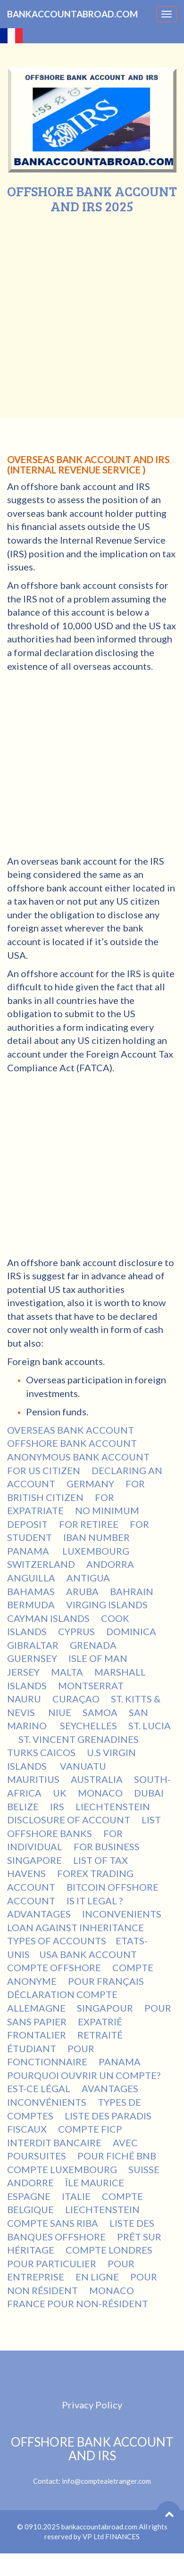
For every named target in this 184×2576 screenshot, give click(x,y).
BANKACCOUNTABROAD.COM (72, 13)
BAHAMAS (31, 1591)
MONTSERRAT (91, 1685)
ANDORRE (30, 2182)
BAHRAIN (131, 1591)
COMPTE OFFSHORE (54, 1967)
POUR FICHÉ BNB (116, 2155)
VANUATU (84, 1766)
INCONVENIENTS (121, 1913)
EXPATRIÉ (100, 2021)
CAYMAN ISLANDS (48, 1618)
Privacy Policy (92, 2404)
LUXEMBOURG (95, 1551)
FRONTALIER (36, 2034)
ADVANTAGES (39, 1913)
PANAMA (29, 1551)
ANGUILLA (31, 1577)
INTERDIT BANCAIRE (54, 2142)
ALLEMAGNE (36, 2008)
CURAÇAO (76, 1698)
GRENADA (93, 1645)
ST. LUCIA (149, 1725)
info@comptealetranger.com (106, 2481)
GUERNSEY (32, 1658)
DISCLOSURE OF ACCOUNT (68, 1819)
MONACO (100, 1792)
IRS (57, 1806)
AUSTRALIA (97, 1779)
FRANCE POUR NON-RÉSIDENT (77, 2303)
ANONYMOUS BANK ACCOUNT (78, 1456)
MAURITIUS (33, 1779)
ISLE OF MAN (97, 1658)
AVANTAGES (110, 2088)
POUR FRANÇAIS (106, 1981)
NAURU (24, 1698)
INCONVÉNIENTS (46, 2102)
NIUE (59, 1712)
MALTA (67, 1671)
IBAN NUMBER (96, 1537)
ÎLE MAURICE (94, 2182)
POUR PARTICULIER (51, 2263)
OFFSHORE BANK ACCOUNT (72, 1443)
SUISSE (143, 2169)
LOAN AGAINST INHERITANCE (75, 1927)
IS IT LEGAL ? (95, 1900)
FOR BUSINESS (107, 1846)
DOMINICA (131, 1631)
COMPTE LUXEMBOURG (62, 2169)
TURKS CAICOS (41, 1752)
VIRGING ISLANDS (107, 1604)
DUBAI (149, 1792)
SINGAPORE (34, 1860)
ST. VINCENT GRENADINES (79, 1739)
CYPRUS (76, 1631)
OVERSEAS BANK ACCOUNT (70, 1430)
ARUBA (82, 1591)
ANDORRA (110, 1564)
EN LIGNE (97, 2276)
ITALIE (76, 2196)
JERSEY (23, 1671)
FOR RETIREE (88, 1524)
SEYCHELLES (88, 1725)
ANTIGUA (88, 1577)
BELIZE (23, 1806)
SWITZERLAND (41, 1564)
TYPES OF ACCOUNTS (56, 1940)
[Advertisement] (88, 306)
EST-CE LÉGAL (38, 2088)
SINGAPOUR (105, 2008)
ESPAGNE (28, 2196)
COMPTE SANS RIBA (52, 2223)
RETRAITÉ (100, 2034)
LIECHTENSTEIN (112, 1806)
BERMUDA (31, 1604)
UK (60, 1792)
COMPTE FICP (91, 2129)
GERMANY (90, 1483)
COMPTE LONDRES (109, 2249)
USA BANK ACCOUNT (88, 1954)
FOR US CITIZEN (43, 1470)
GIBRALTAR (33, 1645)
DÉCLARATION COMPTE (62, 1994)
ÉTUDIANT (31, 2048)
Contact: (92, 2460)
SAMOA (100, 1712)
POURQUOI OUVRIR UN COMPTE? (83, 2075)
